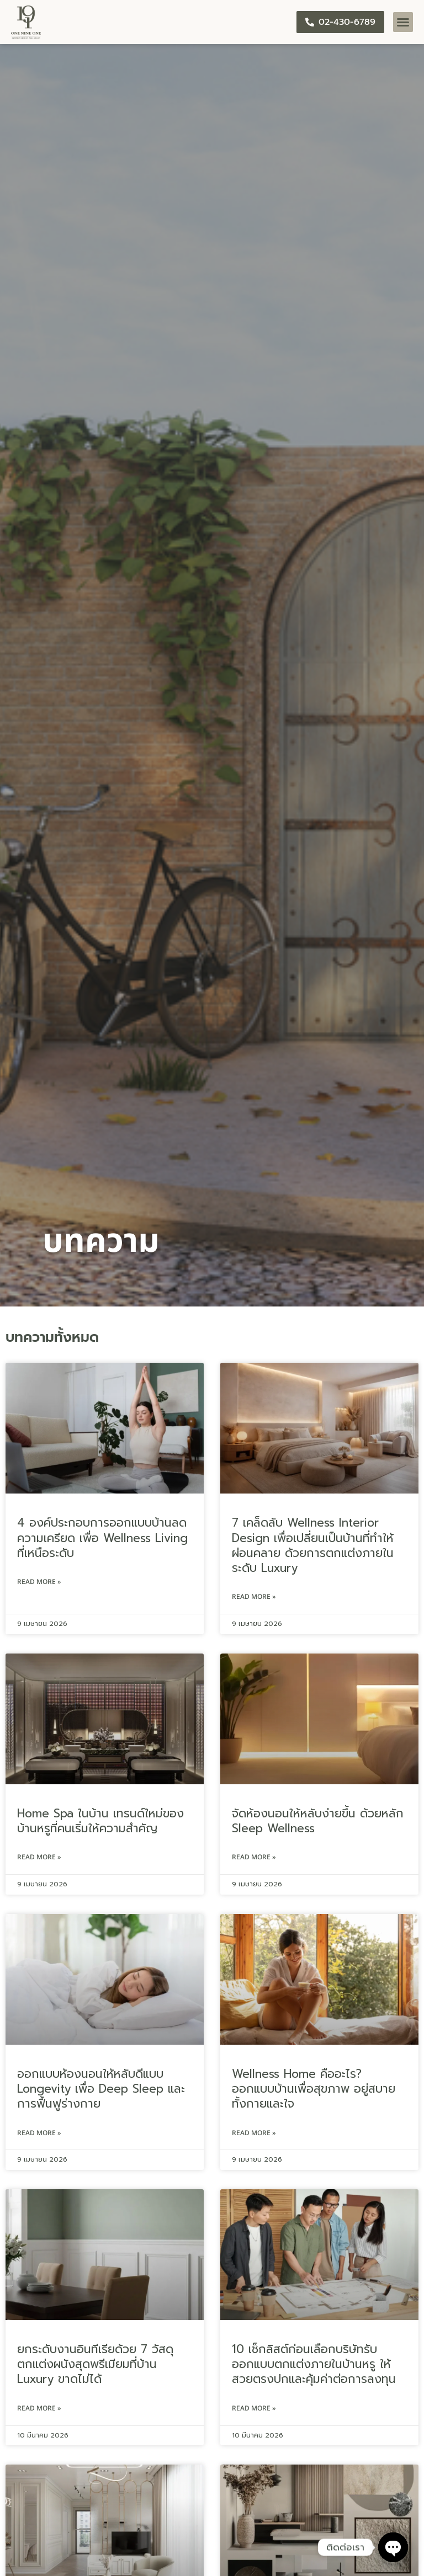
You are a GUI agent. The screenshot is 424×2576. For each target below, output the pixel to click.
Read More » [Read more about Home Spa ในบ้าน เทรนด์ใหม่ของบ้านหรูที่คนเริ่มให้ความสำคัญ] (39, 1857)
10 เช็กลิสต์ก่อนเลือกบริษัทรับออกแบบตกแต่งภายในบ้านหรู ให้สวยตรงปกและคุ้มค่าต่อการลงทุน (314, 2364)
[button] (403, 22)
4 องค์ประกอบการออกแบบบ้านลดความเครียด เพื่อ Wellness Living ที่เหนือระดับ (102, 1538)
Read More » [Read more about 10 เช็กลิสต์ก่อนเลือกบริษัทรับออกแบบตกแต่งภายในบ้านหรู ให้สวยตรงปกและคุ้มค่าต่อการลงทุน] (253, 2408)
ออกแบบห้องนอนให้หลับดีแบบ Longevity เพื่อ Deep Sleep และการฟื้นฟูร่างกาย (101, 2089)
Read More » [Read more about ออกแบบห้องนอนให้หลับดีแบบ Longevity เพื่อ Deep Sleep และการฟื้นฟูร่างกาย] (39, 2133)
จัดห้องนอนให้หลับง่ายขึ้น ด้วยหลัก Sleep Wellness (318, 1821)
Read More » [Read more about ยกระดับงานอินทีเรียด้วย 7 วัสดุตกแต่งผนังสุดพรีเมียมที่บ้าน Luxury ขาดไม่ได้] (39, 2408)
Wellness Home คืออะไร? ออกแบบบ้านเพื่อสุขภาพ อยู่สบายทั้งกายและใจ (313, 2089)
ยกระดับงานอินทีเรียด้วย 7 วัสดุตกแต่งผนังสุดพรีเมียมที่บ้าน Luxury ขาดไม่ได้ (95, 2364)
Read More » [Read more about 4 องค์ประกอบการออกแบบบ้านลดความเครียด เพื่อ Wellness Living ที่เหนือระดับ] (39, 1582)
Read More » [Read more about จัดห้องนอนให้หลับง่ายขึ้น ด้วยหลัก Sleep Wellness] (253, 1857)
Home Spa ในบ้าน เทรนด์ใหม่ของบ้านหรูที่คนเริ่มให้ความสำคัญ (100, 1821)
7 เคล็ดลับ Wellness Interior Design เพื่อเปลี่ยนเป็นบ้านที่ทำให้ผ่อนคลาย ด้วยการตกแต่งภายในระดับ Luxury (313, 1545)
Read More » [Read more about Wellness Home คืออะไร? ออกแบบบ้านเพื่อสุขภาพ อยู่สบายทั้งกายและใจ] (253, 2133)
